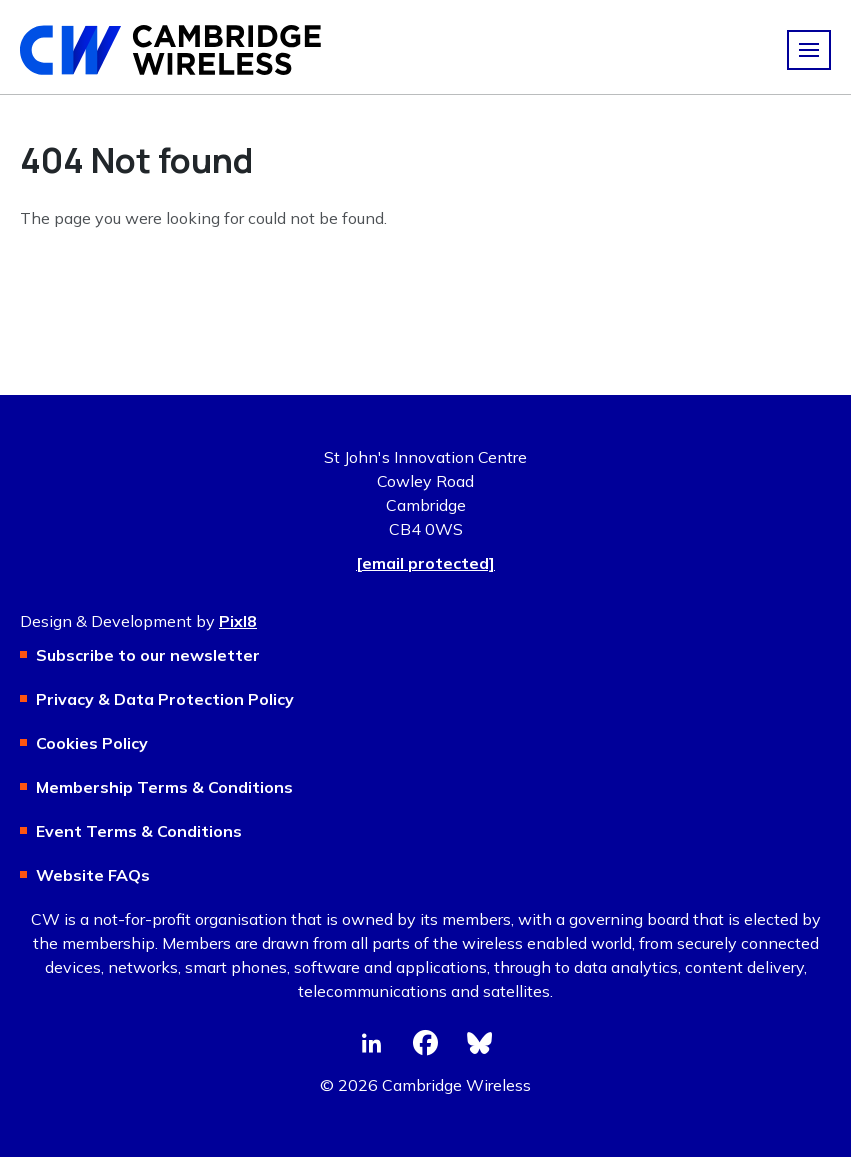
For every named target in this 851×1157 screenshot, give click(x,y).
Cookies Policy (92, 743)
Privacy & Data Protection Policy (165, 699)
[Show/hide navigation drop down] (809, 50)
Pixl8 (238, 621)
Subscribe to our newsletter (148, 655)
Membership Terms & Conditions (164, 787)
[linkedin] (372, 1043)
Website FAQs (93, 875)
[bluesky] (480, 1043)
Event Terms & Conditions (139, 831)
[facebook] (426, 1043)
